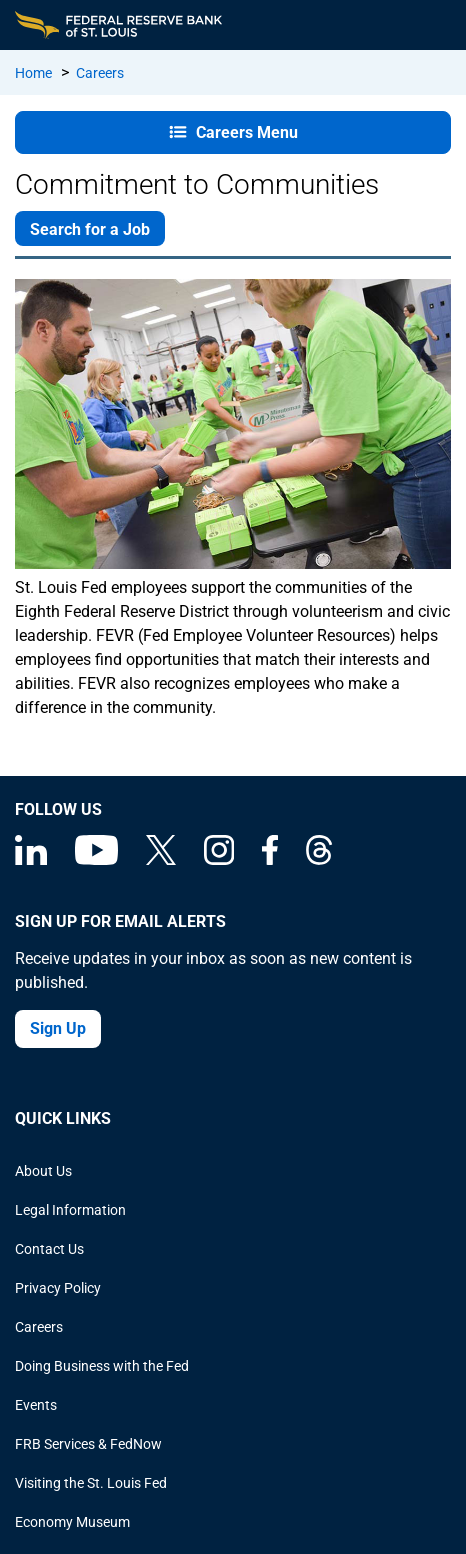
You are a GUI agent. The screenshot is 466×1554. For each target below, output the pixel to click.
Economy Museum (72, 1522)
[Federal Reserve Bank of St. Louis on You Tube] (96, 860)
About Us (43, 1171)
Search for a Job (90, 229)
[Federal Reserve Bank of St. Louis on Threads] (319, 860)
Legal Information (70, 1210)
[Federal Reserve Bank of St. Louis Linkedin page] (31, 860)
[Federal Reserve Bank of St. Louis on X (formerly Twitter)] (161, 860)
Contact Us (49, 1249)
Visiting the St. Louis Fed (91, 1483)
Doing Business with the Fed (102, 1366)
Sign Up (58, 1028)
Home (33, 73)
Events (36, 1405)
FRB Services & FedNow (88, 1444)
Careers (100, 73)
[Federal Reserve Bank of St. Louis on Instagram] (219, 860)
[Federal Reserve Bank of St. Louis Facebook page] (270, 860)
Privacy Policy (58, 1288)
